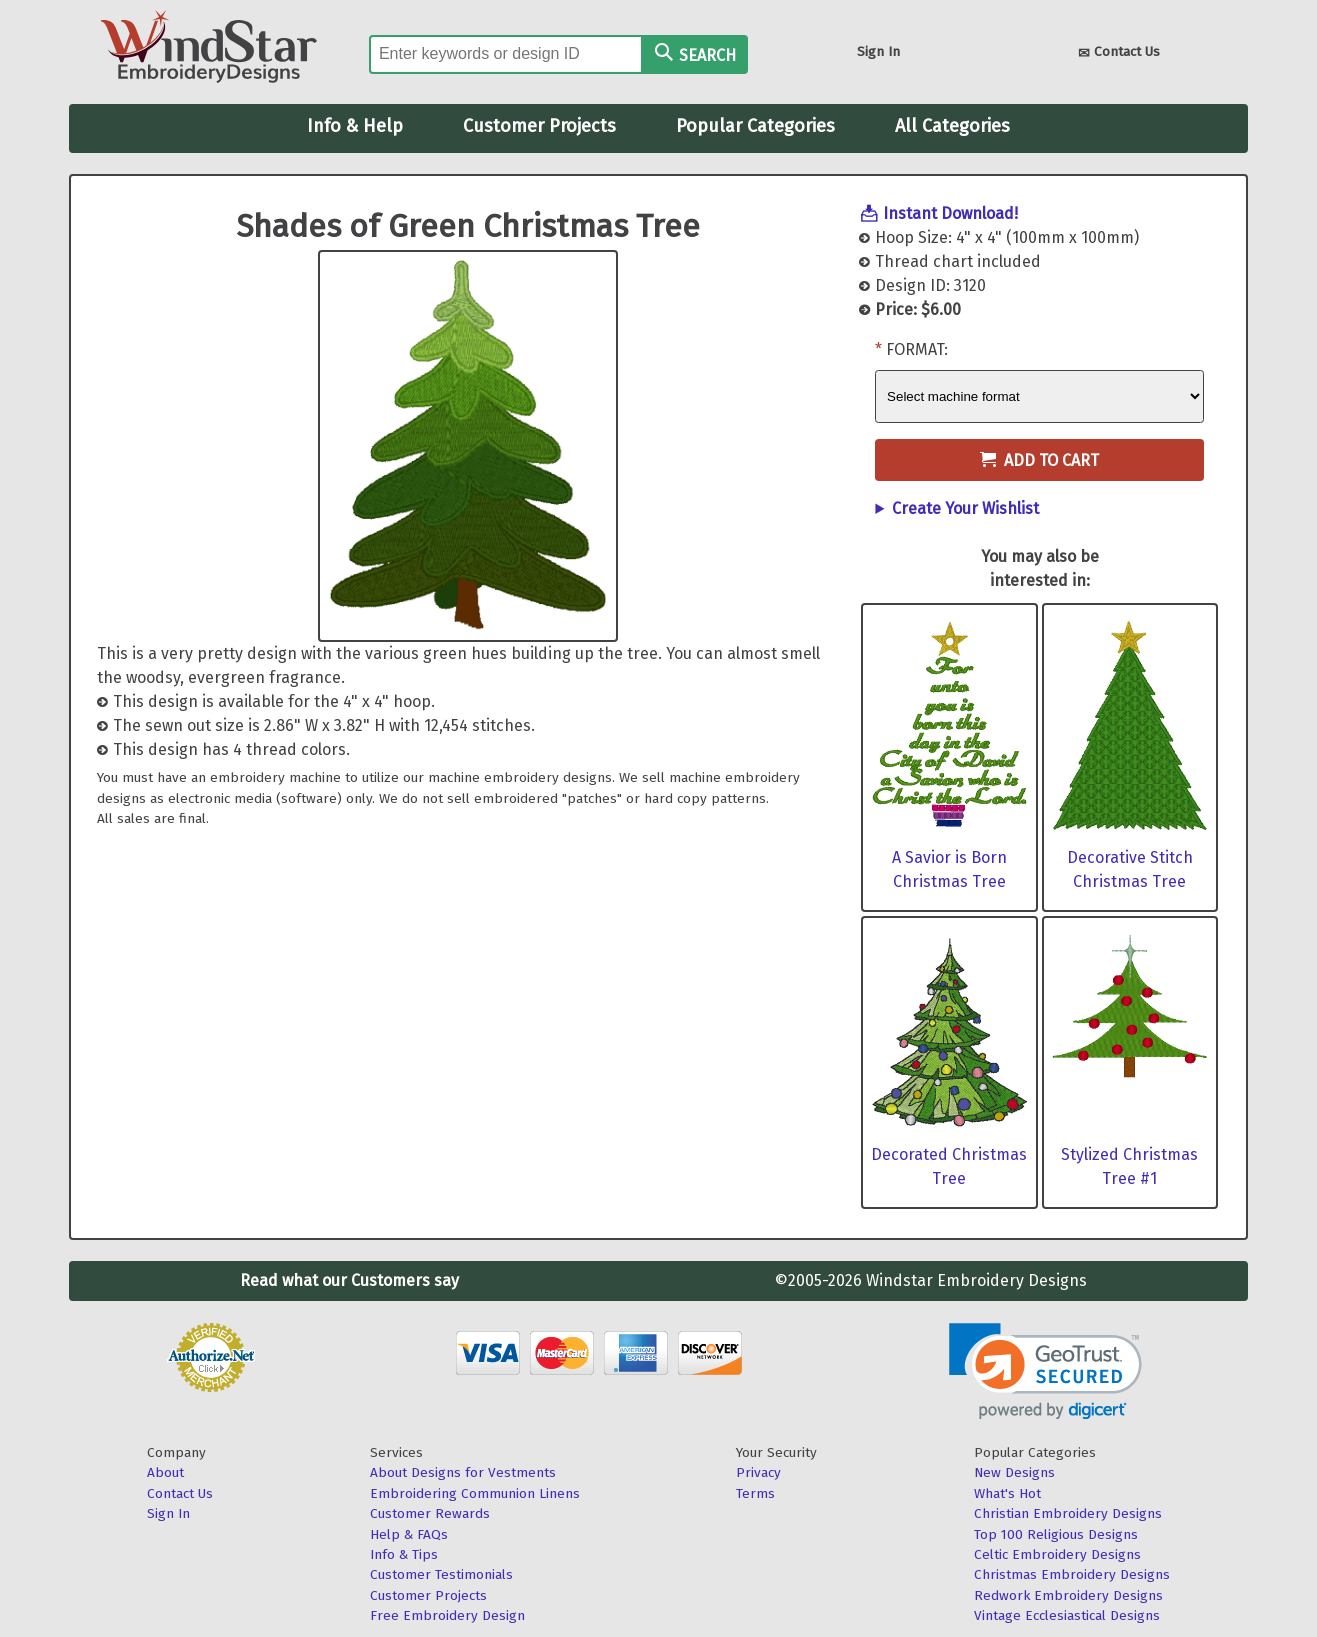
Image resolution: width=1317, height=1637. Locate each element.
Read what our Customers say (349, 1280)
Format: (917, 349)
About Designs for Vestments (463, 1472)
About (165, 1472)
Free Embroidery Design (447, 1615)
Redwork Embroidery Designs (1068, 1595)
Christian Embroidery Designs (1068, 1513)
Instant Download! (950, 213)
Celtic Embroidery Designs (1057, 1554)
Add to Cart (1039, 460)
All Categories (952, 126)
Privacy (758, 1472)
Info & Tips (404, 1554)
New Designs (1014, 1472)
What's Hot (1007, 1493)
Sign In (878, 51)
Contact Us (1119, 53)
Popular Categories (755, 126)
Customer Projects (539, 126)
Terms (755, 1493)
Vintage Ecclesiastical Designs (1067, 1615)
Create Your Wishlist (965, 508)
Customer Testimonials (441, 1574)
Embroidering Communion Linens (475, 1493)
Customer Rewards (430, 1513)
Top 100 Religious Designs (1056, 1534)
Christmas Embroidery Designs (1072, 1574)
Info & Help (355, 126)
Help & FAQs (409, 1534)
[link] (1045, 1371)
